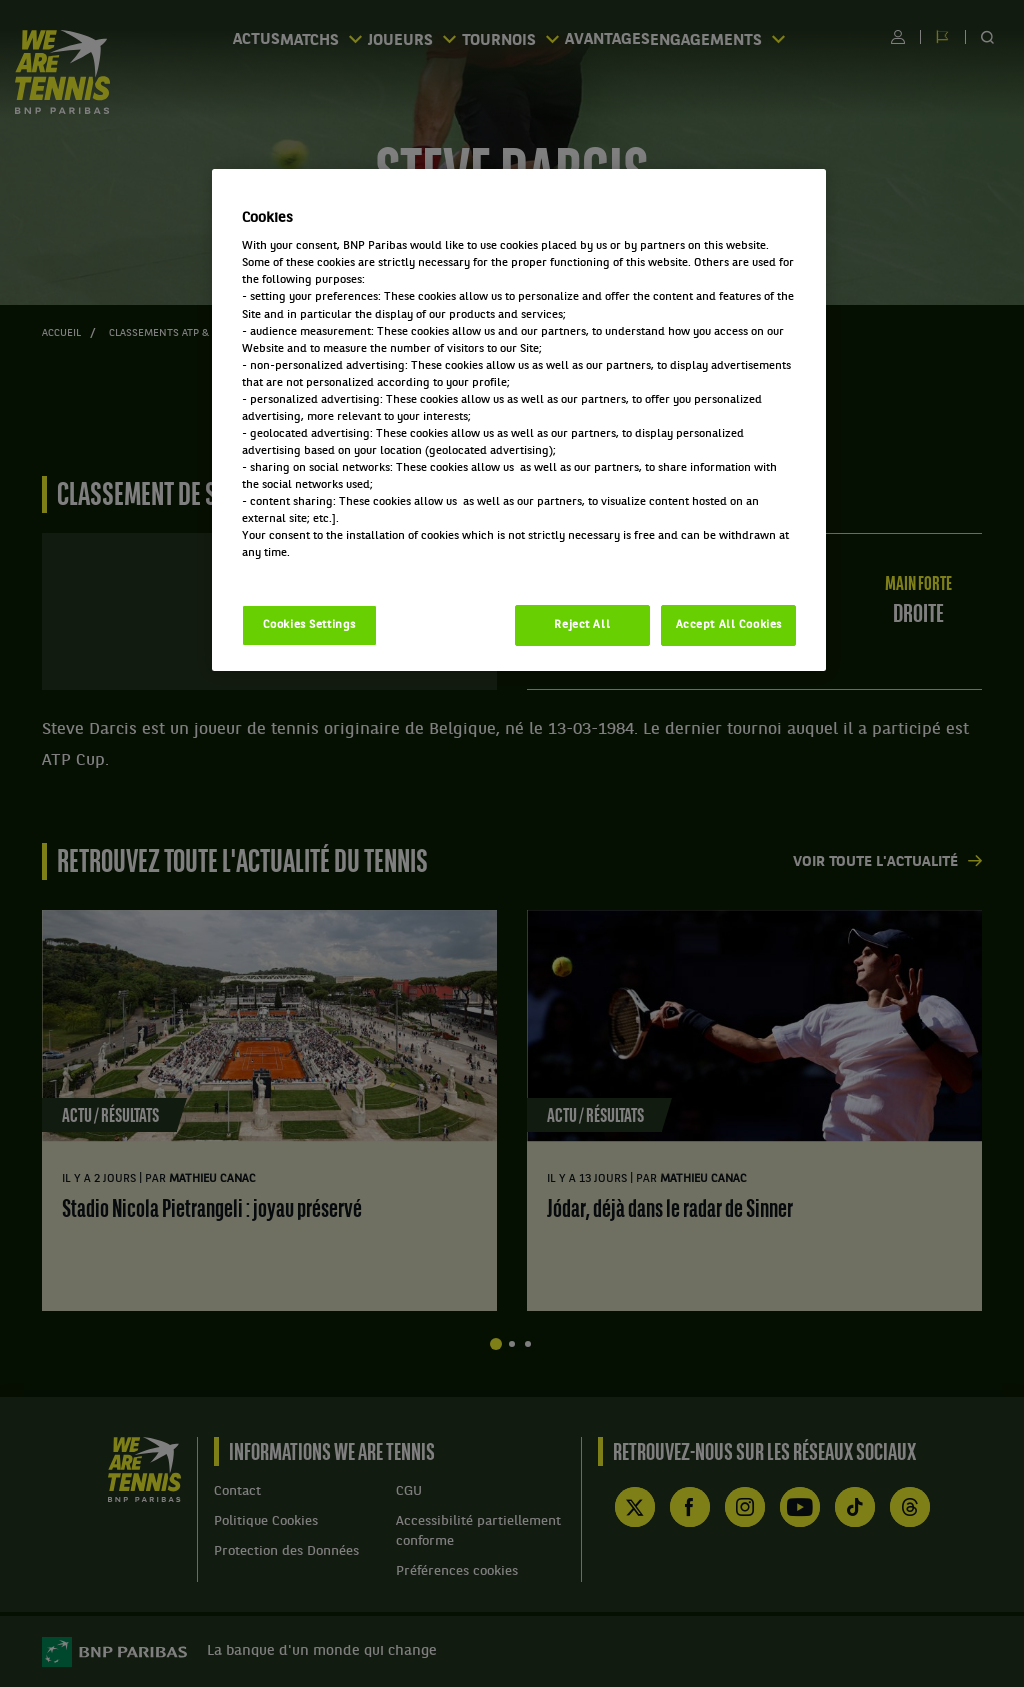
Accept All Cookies (729, 625)
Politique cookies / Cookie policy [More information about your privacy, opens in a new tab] (330, 570)
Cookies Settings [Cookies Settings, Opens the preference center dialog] (309, 625)
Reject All (582, 625)
